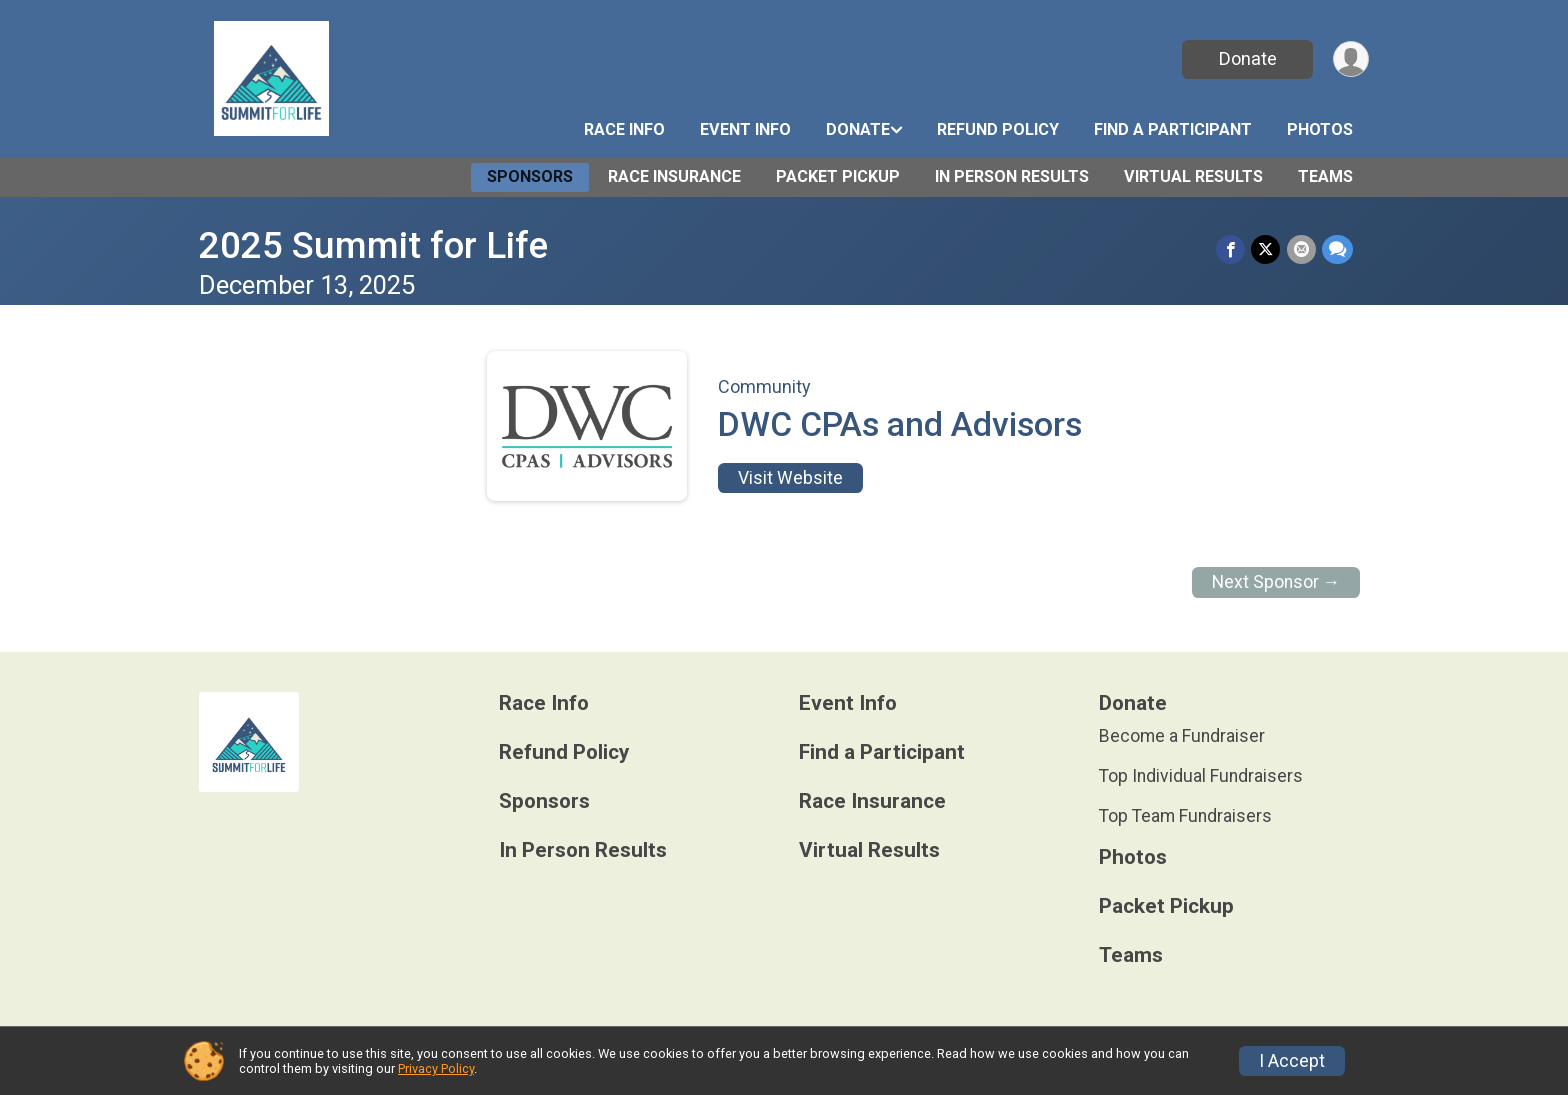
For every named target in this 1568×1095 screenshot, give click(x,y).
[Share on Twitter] (1266, 249)
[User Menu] (1350, 59)
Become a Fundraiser (1182, 736)
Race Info (624, 129)
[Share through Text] (1337, 249)
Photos (1320, 129)
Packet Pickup (838, 176)
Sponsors (530, 176)
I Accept (1292, 1061)
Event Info (745, 129)
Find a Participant (1173, 129)
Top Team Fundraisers (1185, 816)
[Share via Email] (1301, 249)
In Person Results (1012, 176)
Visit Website (790, 478)
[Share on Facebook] (1231, 249)
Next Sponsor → (1276, 582)
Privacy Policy (436, 1068)
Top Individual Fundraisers (1201, 776)
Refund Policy (998, 129)
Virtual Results (1193, 176)
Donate (1247, 58)
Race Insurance (674, 176)
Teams (1325, 176)
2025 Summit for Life (373, 245)
